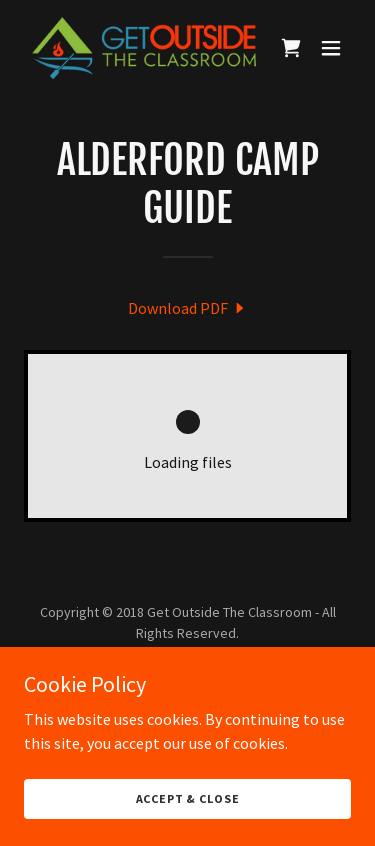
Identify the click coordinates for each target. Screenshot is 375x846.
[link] (138, 48)
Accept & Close (188, 798)
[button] (331, 48)
